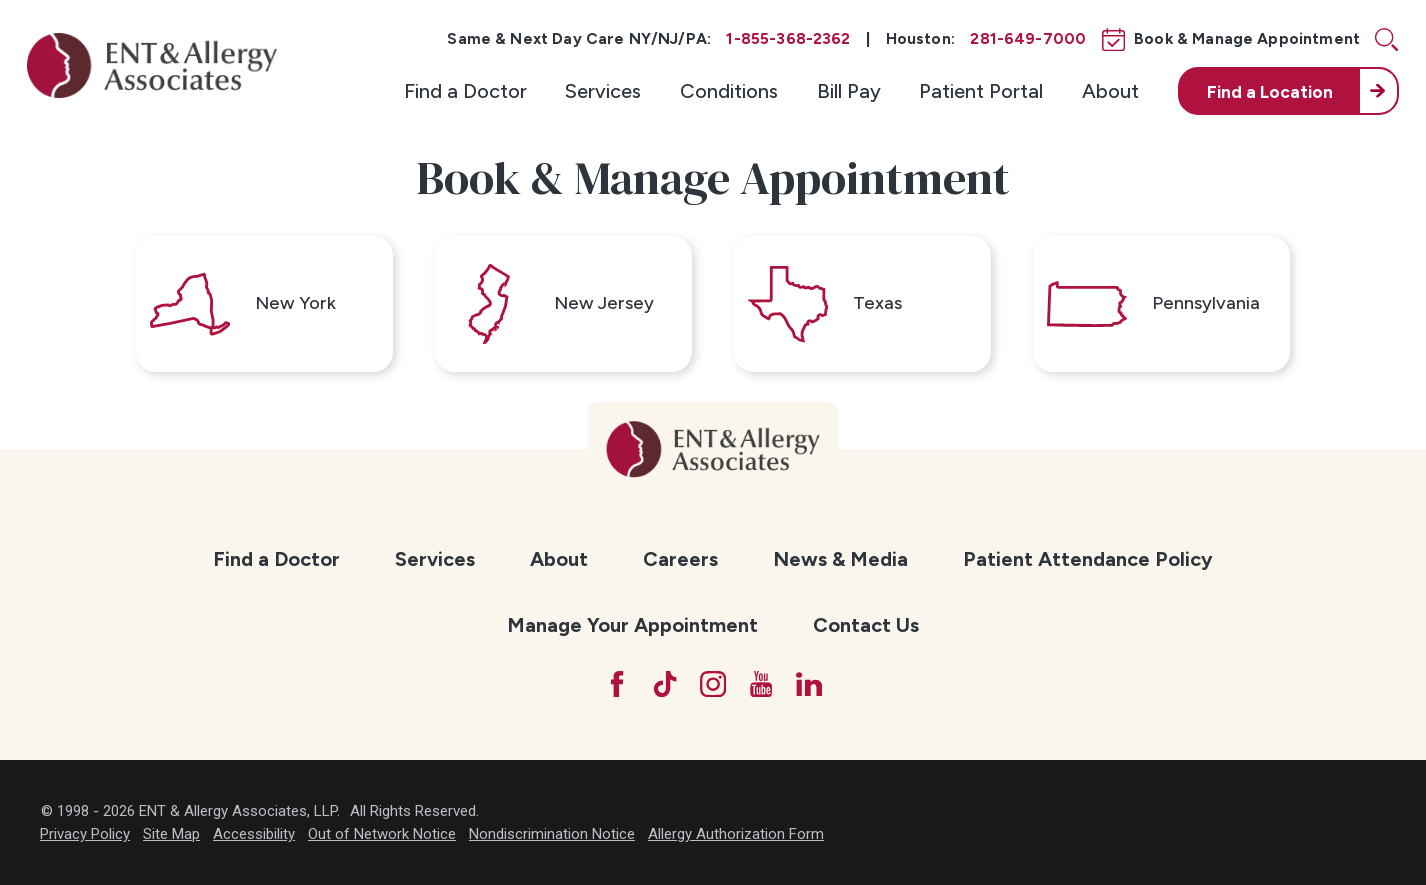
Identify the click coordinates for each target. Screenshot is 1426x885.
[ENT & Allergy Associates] (152, 65)
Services (603, 91)
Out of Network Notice (382, 834)
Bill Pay (849, 91)
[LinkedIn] (809, 684)
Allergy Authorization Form (736, 834)
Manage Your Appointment (632, 625)
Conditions (729, 91)
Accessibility (254, 834)
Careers (680, 559)
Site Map (171, 834)
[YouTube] (761, 684)
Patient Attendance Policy (1088, 559)
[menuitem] (465, 91)
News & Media (840, 559)
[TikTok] (665, 684)
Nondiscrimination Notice (552, 834)
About (1110, 91)
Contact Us (866, 625)
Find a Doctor (465, 91)
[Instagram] (713, 684)
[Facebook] (617, 684)
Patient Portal (981, 91)
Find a (1270, 91)
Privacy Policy (85, 834)
